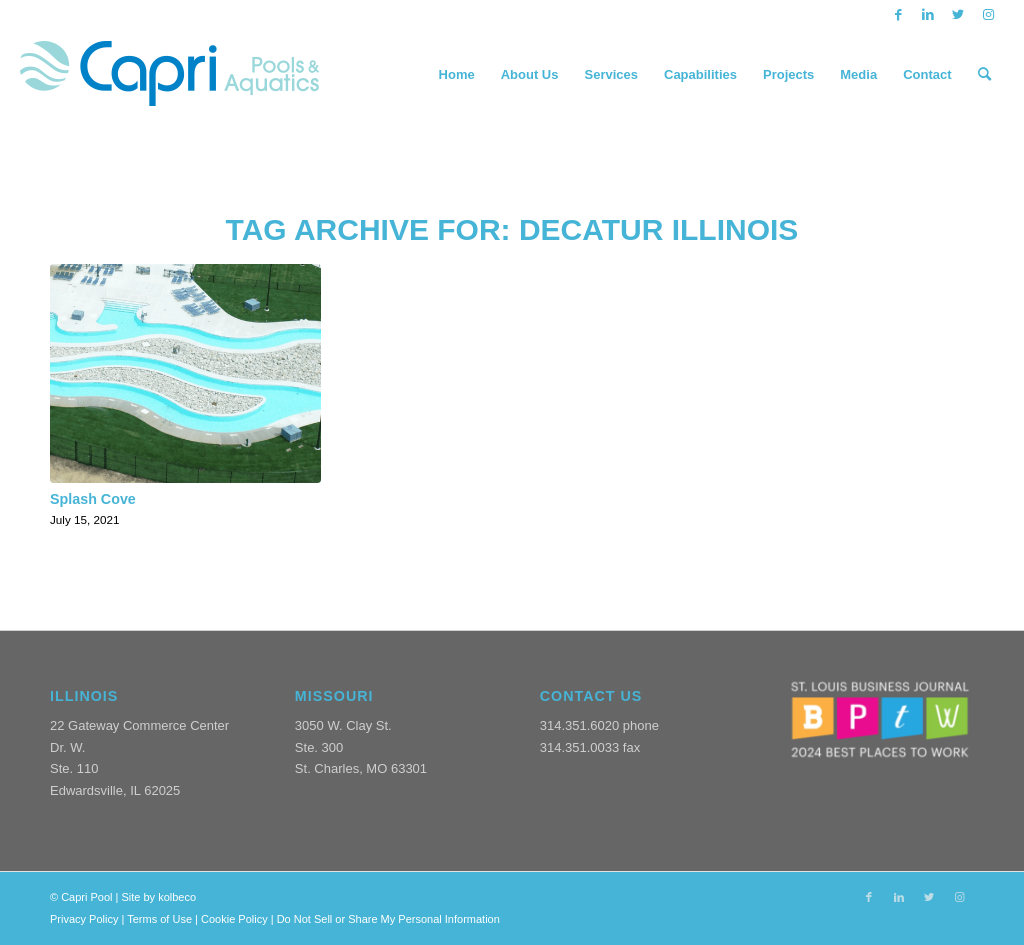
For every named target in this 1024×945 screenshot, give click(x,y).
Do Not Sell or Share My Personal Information (388, 919)
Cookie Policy (234, 919)
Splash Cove (93, 499)
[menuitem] (457, 75)
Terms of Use (159, 919)
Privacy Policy (84, 919)
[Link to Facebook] (898, 15)
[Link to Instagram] (989, 15)
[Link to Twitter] (958, 15)
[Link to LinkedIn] (928, 15)
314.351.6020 (580, 725)
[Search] (984, 75)
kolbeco (177, 897)
